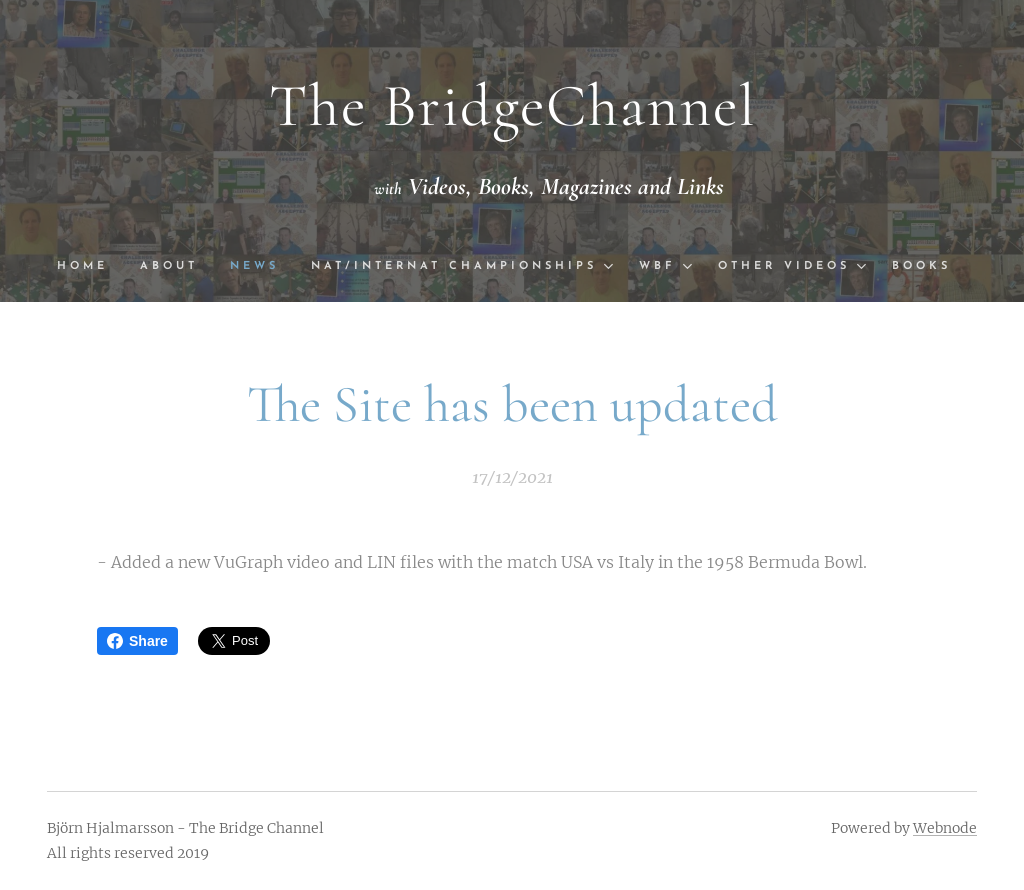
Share (137, 641)
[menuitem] (89, 267)
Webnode (945, 828)
